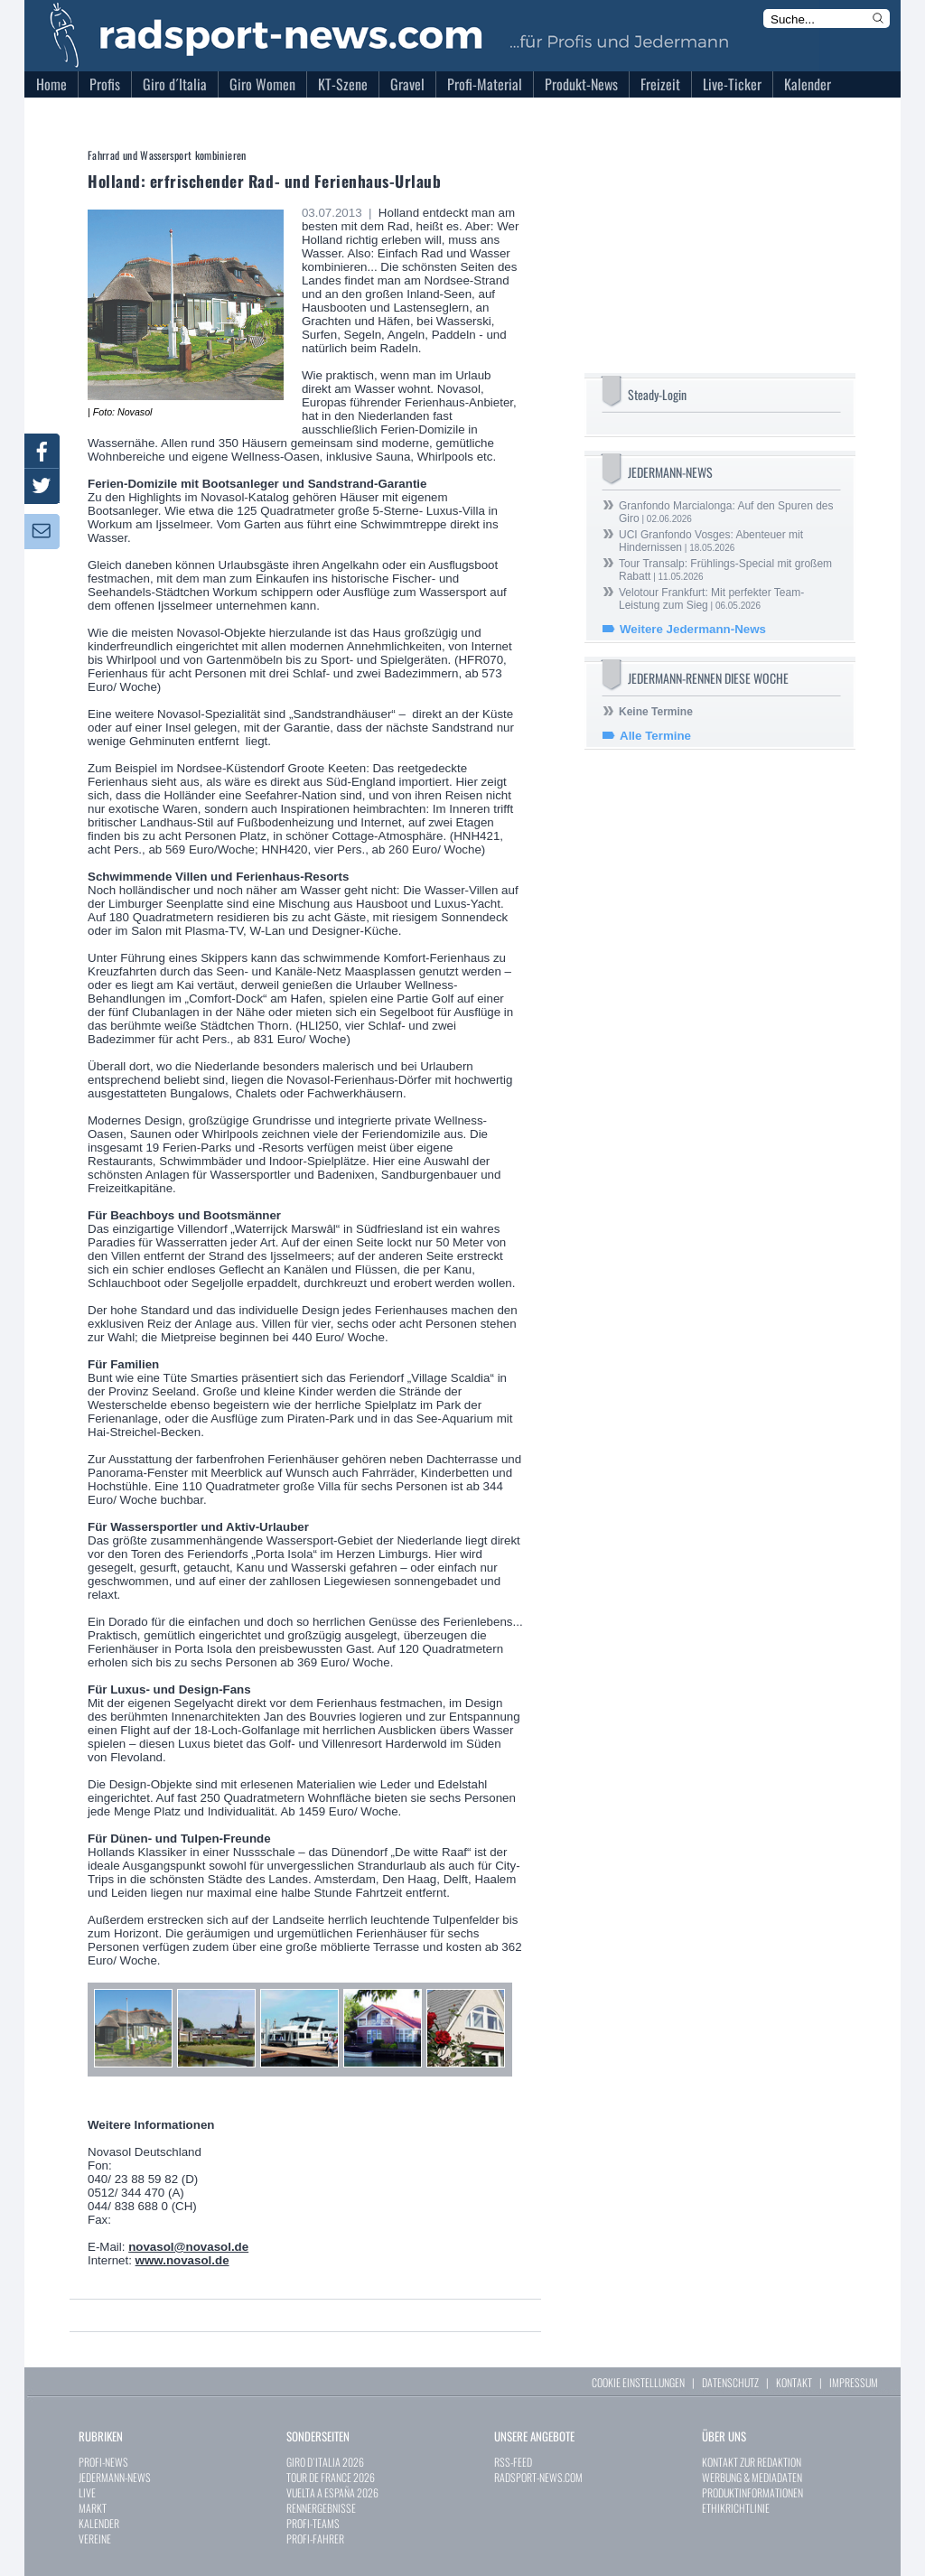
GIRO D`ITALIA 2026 (325, 2461)
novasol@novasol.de (188, 2247)
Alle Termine (655, 735)
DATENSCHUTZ (730, 2382)
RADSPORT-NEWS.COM (538, 2477)
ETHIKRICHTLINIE (736, 2507)
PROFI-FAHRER (315, 2538)
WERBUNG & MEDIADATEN (752, 2477)
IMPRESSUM (853, 2382)
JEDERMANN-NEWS (115, 2477)
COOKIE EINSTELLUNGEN (638, 2382)
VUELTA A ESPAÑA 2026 (332, 2492)
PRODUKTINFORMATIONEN (752, 2492)
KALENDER (99, 2523)
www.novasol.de (182, 2260)
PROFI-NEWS (103, 2461)
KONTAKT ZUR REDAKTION (751, 2461)
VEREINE (95, 2538)
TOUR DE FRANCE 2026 (330, 2477)
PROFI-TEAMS (313, 2523)
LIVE (87, 2492)
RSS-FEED (513, 2461)
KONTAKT (794, 2382)
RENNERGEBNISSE (321, 2507)
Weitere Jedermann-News (693, 629)
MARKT (93, 2507)
